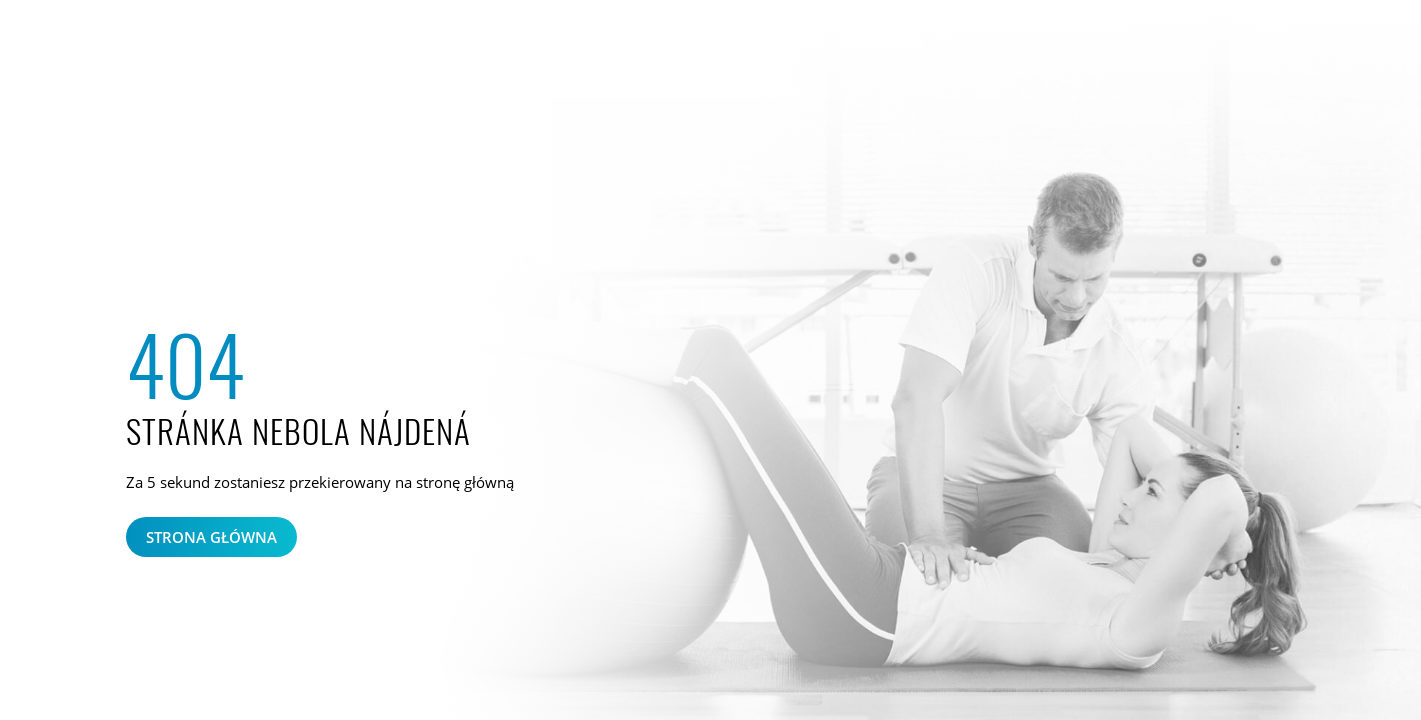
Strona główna (211, 537)
